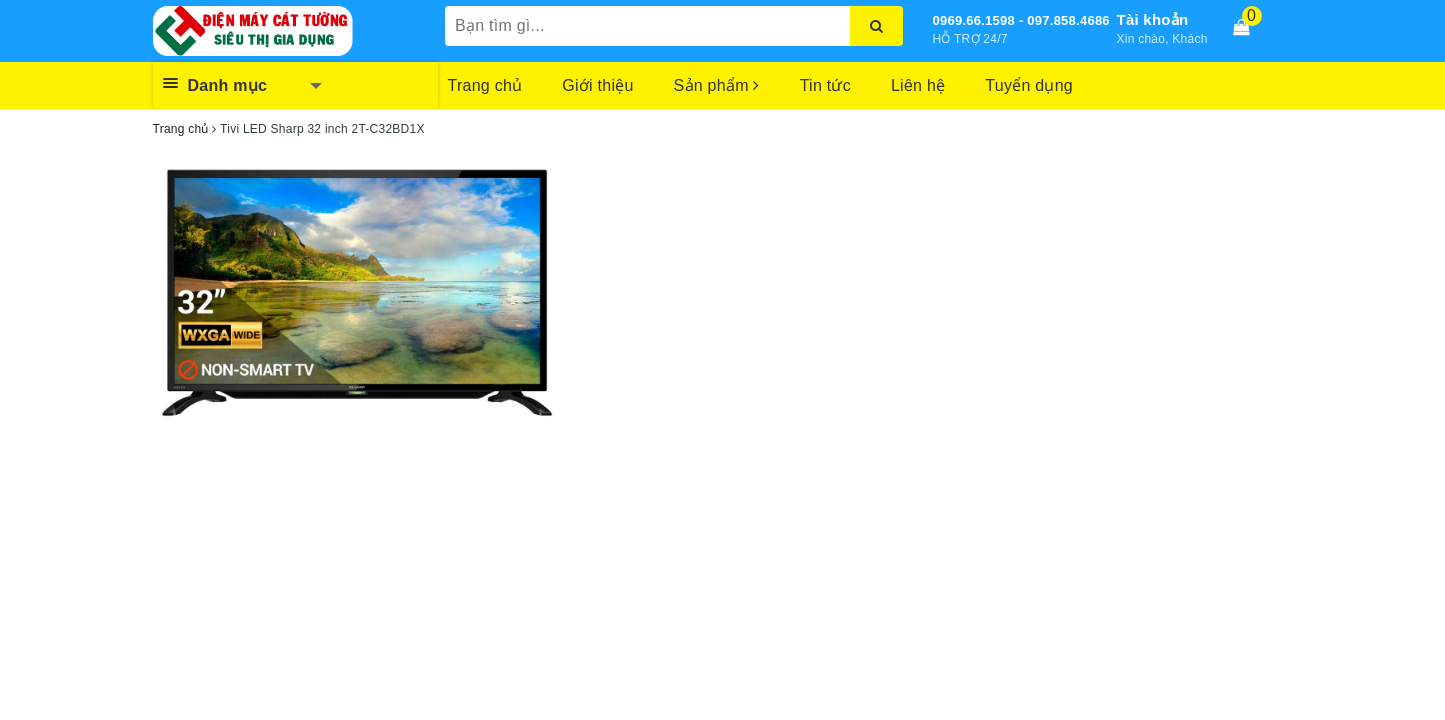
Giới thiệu (597, 85)
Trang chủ (485, 85)
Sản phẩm (717, 85)
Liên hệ (918, 85)
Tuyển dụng (1029, 85)
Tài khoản (1153, 19)
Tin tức (825, 85)
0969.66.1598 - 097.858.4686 (1021, 20)
